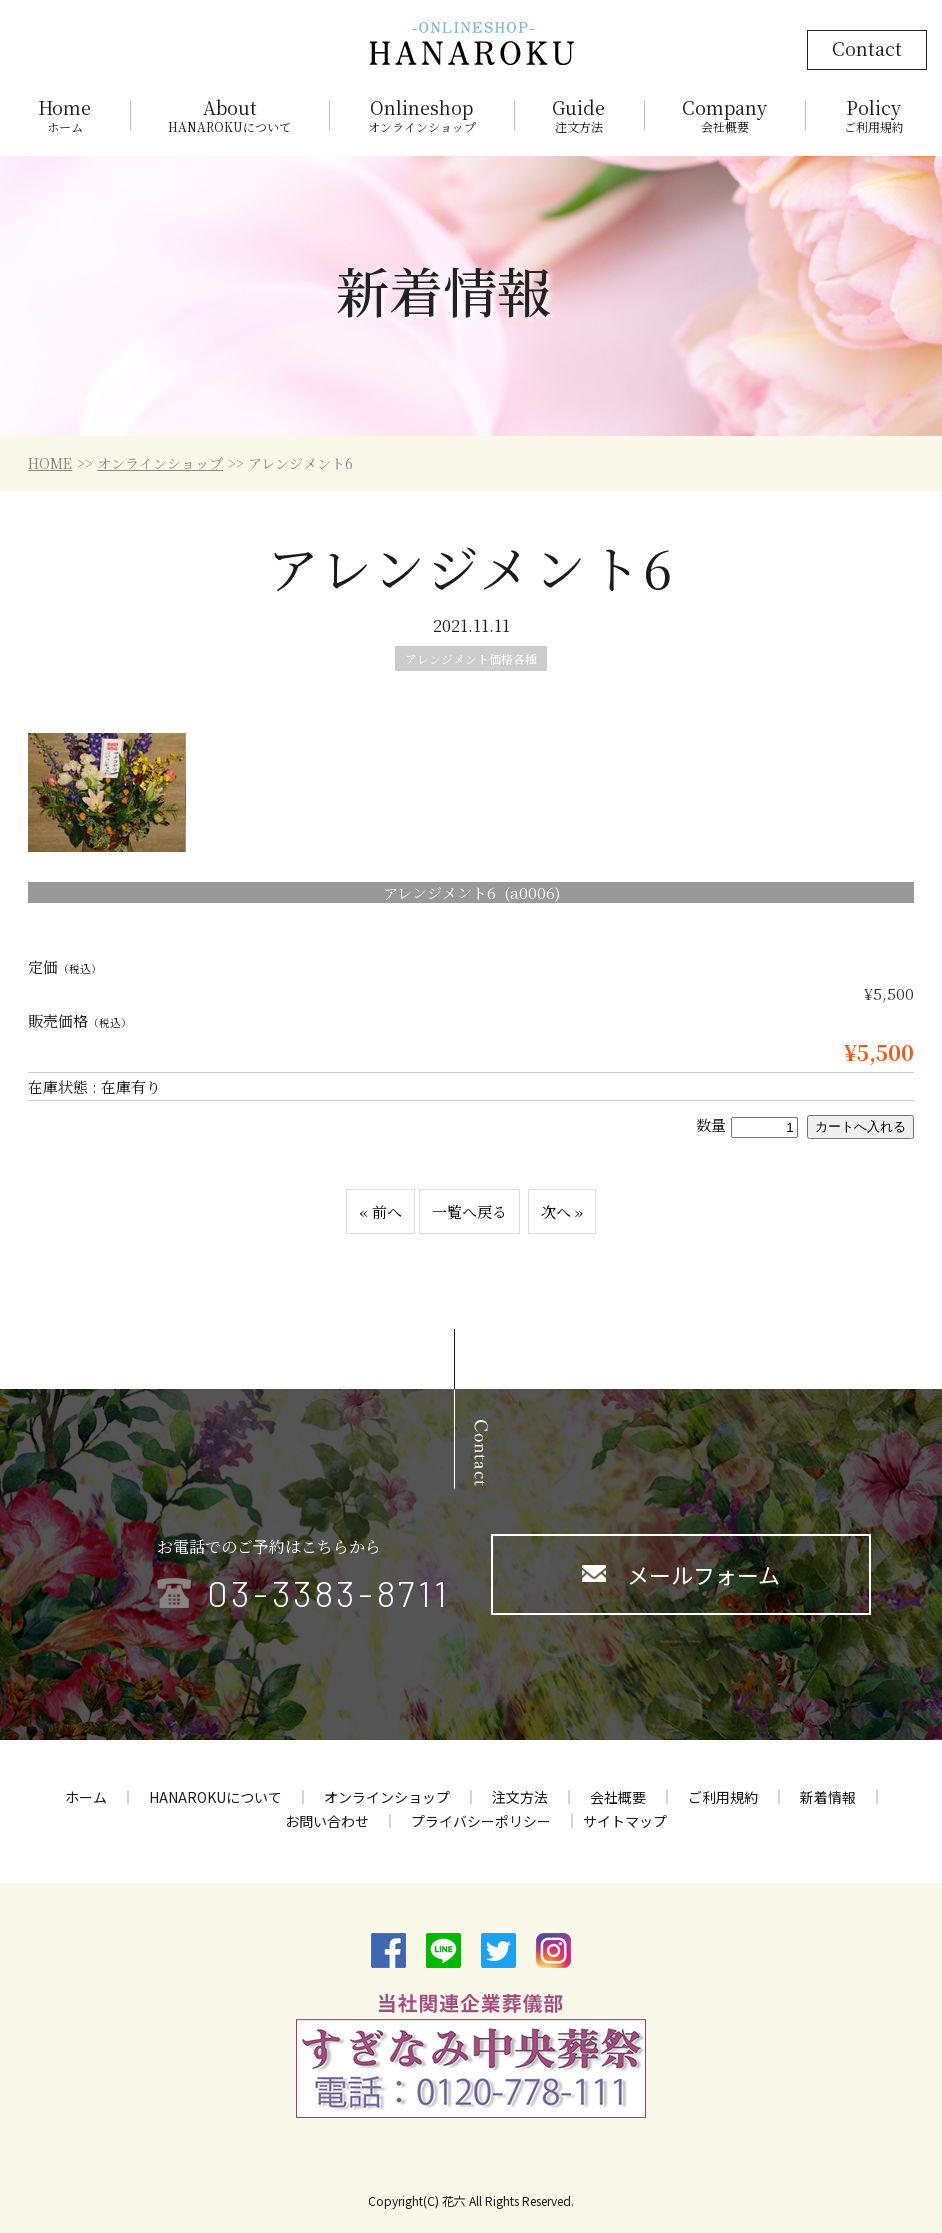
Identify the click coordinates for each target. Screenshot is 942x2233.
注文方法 (520, 1797)
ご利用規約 (723, 1797)
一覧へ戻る (469, 1211)
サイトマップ (625, 1821)
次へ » (562, 1211)
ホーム (86, 1797)
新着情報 (828, 1797)
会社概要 (618, 1797)
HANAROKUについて (215, 1797)
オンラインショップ (160, 463)
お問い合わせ (327, 1821)
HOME (50, 463)
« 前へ (380, 1211)
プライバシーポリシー (481, 1821)
